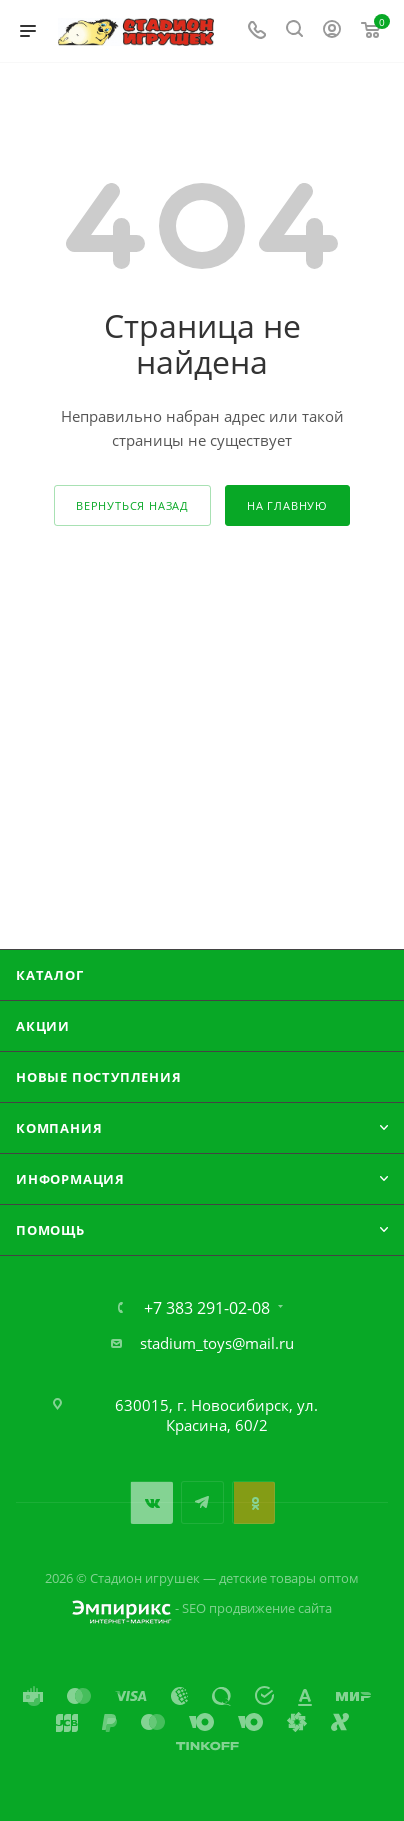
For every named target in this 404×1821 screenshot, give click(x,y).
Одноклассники (253, 1502)
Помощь (50, 1230)
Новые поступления (99, 1077)
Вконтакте (151, 1502)
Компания (59, 1128)
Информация (70, 1179)
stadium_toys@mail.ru (217, 1343)
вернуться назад (132, 505)
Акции (43, 1026)
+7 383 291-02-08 (207, 1308)
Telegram (202, 1502)
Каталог (50, 975)
